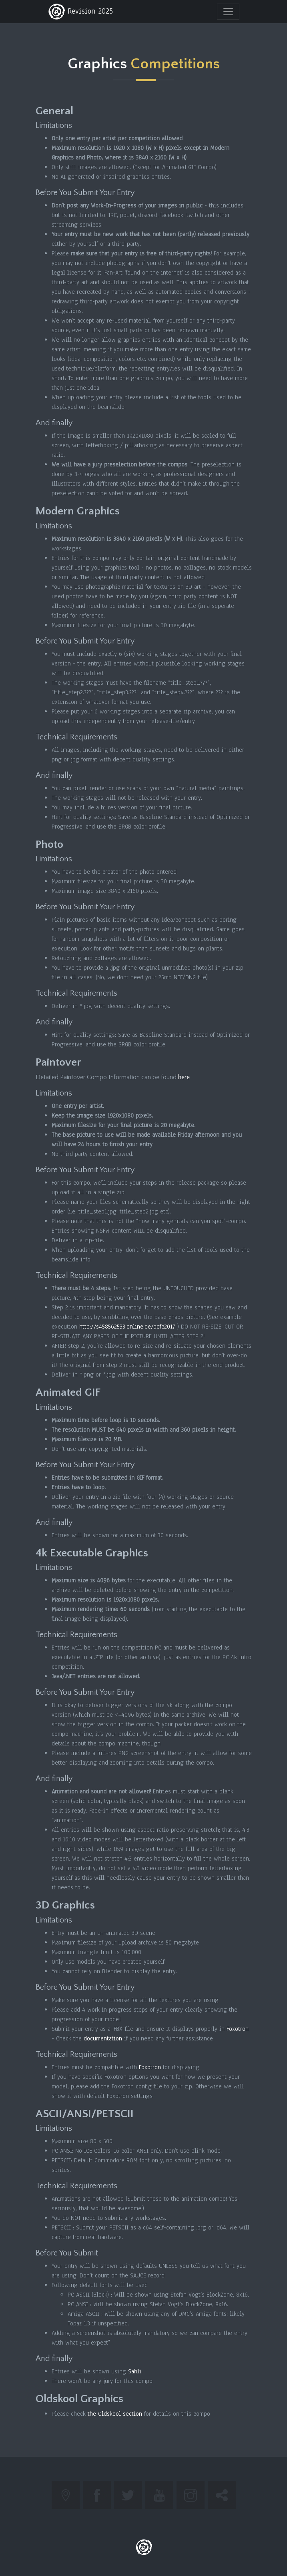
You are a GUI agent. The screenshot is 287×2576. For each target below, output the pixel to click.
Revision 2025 (80, 11)
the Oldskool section (115, 2414)
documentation (103, 2038)
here (184, 1077)
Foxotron (238, 2029)
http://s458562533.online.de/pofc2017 (127, 1327)
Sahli (134, 2371)
